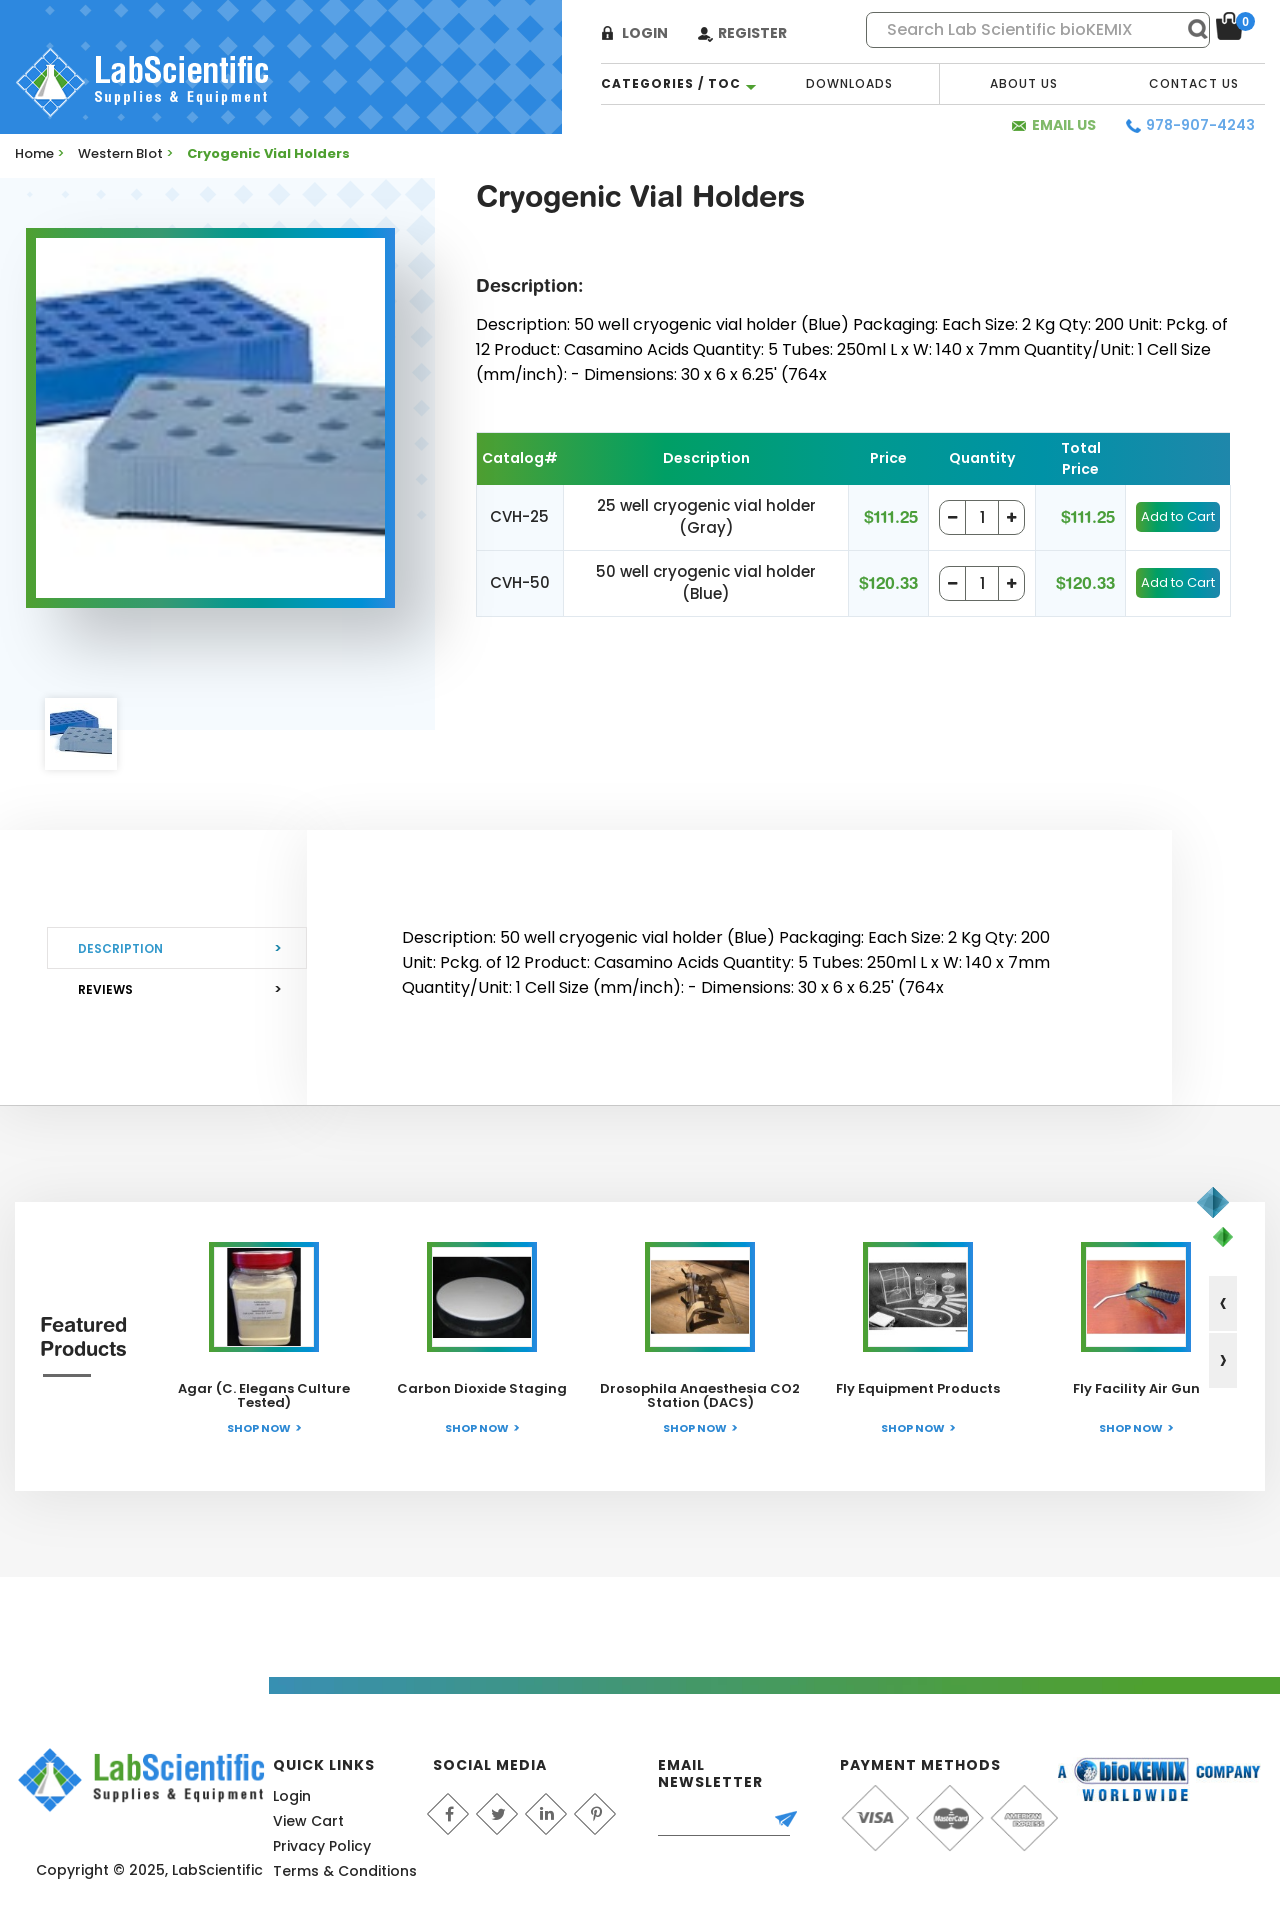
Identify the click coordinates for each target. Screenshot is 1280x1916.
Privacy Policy (322, 1846)
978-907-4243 (1200, 125)
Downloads (849, 83)
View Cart (308, 1821)
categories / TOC (671, 83)
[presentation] (1223, 1303)
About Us (1024, 83)
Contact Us (1194, 83)
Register (752, 33)
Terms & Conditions (345, 1871)
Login (645, 33)
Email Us (1064, 125)
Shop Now (259, 1428)
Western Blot (120, 153)
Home (34, 153)
